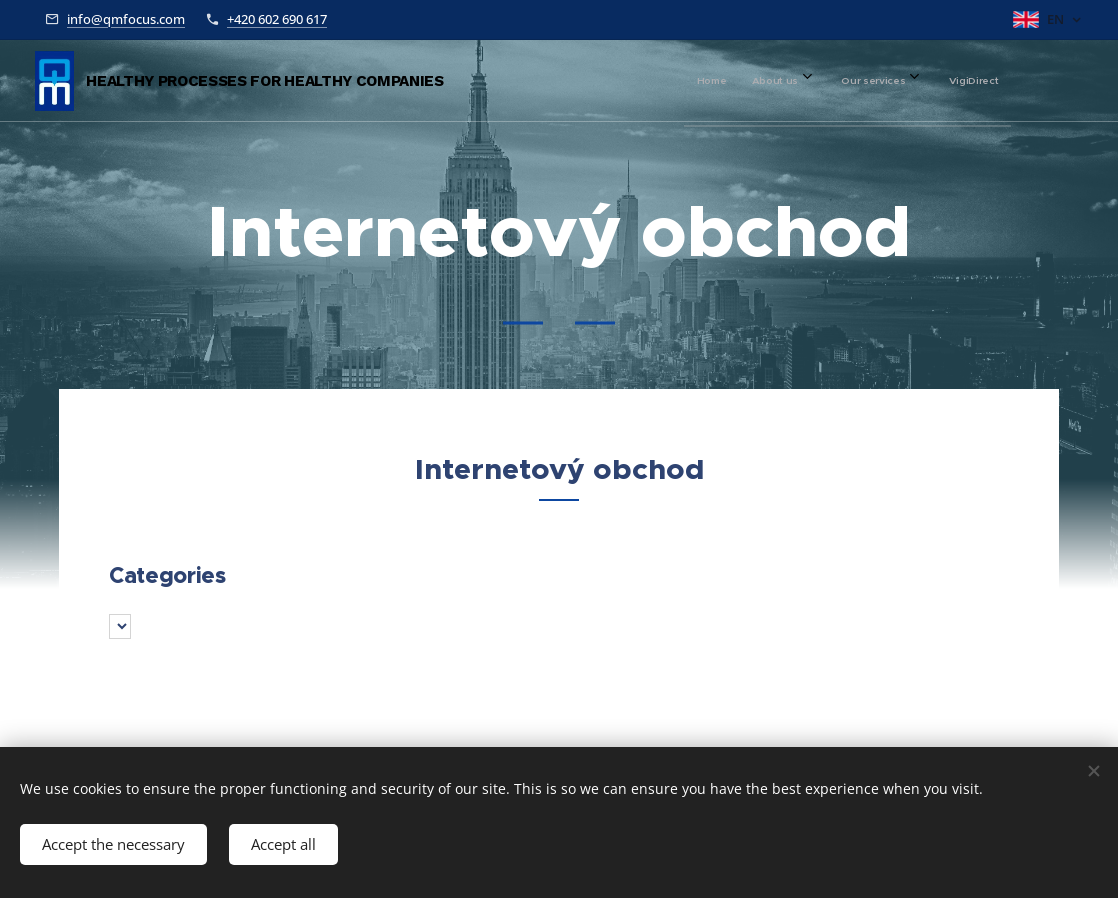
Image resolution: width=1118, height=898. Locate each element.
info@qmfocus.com (126, 19)
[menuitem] (857, 81)
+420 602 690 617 (277, 19)
